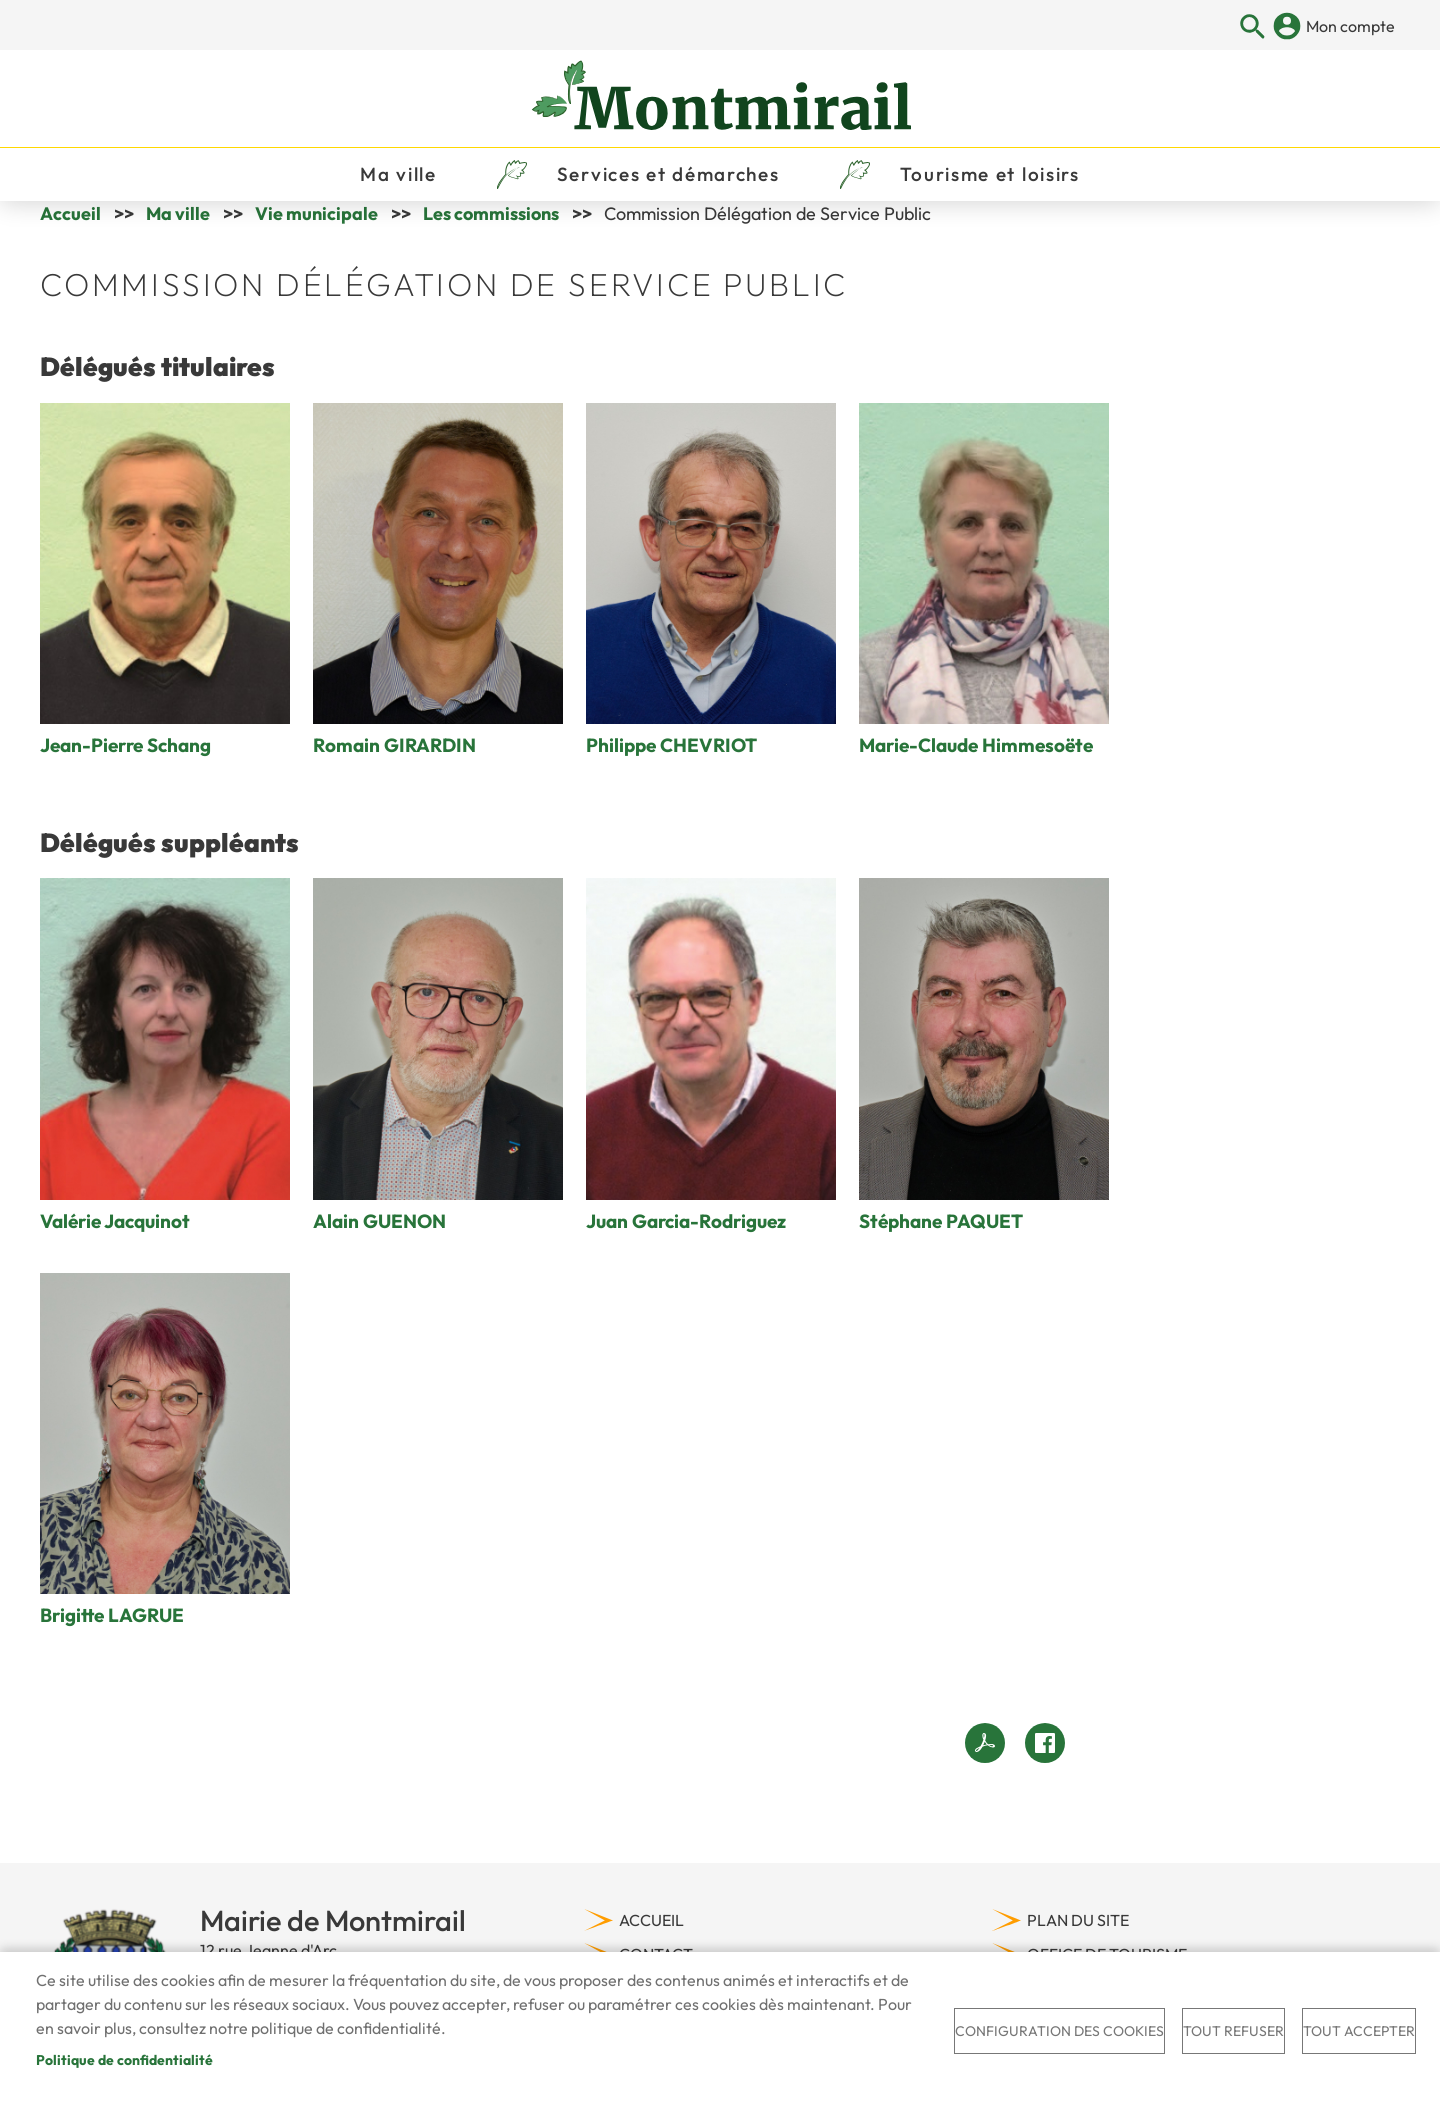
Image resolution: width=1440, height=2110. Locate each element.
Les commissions (491, 237)
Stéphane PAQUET (941, 1245)
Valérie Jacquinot (115, 1245)
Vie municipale (316, 237)
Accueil (70, 237)
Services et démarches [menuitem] (668, 186)
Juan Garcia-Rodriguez (686, 1245)
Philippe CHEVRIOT (671, 770)
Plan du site (1078, 1944)
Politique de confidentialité (124, 2060)
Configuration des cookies (1059, 2031)
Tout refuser (1233, 2031)
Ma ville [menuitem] (398, 186)
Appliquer (1253, 27)
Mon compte (1350, 26)
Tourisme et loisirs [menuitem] (990, 186)
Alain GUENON (379, 1245)
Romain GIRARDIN (394, 770)
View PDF (985, 1767)
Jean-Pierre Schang (125, 770)
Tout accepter (1359, 2031)
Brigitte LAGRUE (112, 1639)
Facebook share (1045, 1767)
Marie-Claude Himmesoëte (976, 770)
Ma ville (178, 237)
